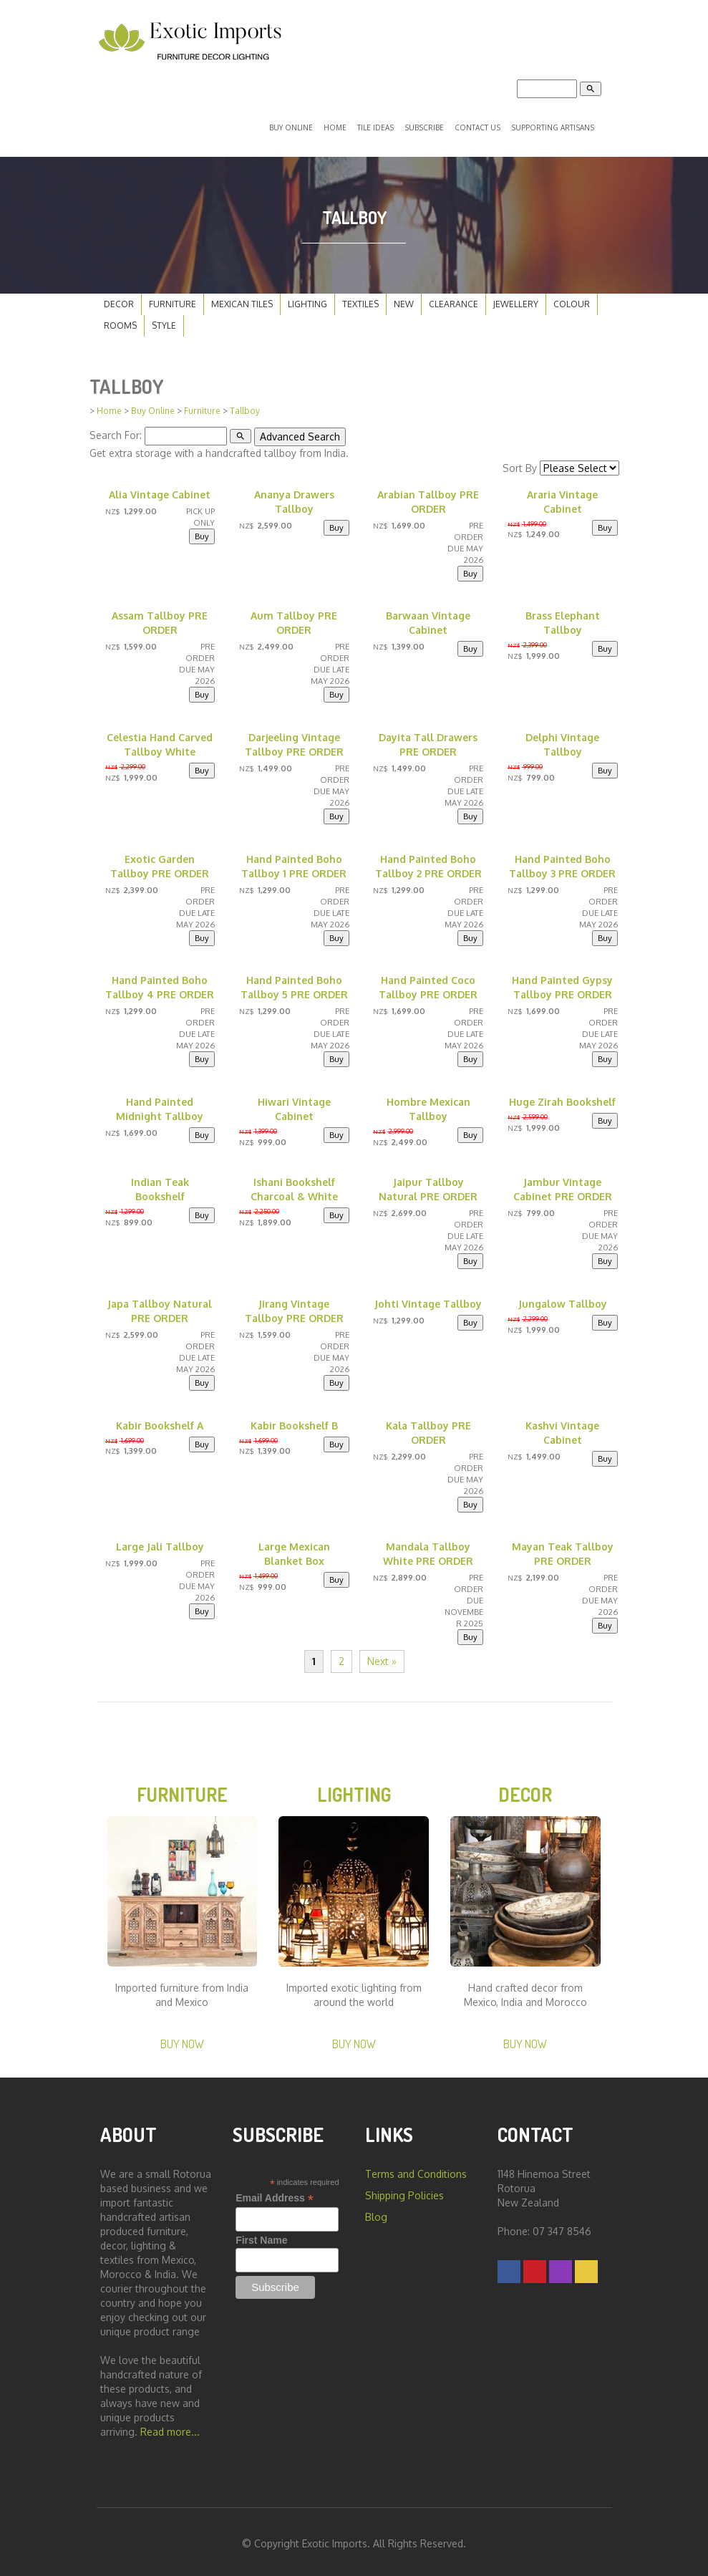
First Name (261, 2238)
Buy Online (291, 127)
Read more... (170, 2430)
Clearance (453, 302)
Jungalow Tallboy (562, 1302)
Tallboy (245, 409)
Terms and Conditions (416, 2172)
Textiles (360, 302)
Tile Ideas (375, 127)
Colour (571, 302)
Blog (376, 2215)
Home (335, 127)
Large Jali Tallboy (160, 1544)
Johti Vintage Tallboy (428, 1302)
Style (164, 324)
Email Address (275, 2197)
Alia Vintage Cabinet (159, 492)
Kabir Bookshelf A (159, 1423)
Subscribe (424, 127)
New (404, 302)
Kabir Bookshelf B (294, 1423)
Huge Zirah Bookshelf (562, 1100)
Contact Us (477, 127)
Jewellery (515, 302)
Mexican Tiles (242, 302)
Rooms (120, 324)
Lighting (307, 302)
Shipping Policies (404, 2194)
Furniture (172, 302)
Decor (119, 302)
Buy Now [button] (182, 2042)
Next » (382, 1659)
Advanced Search (300, 434)
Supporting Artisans (552, 127)
